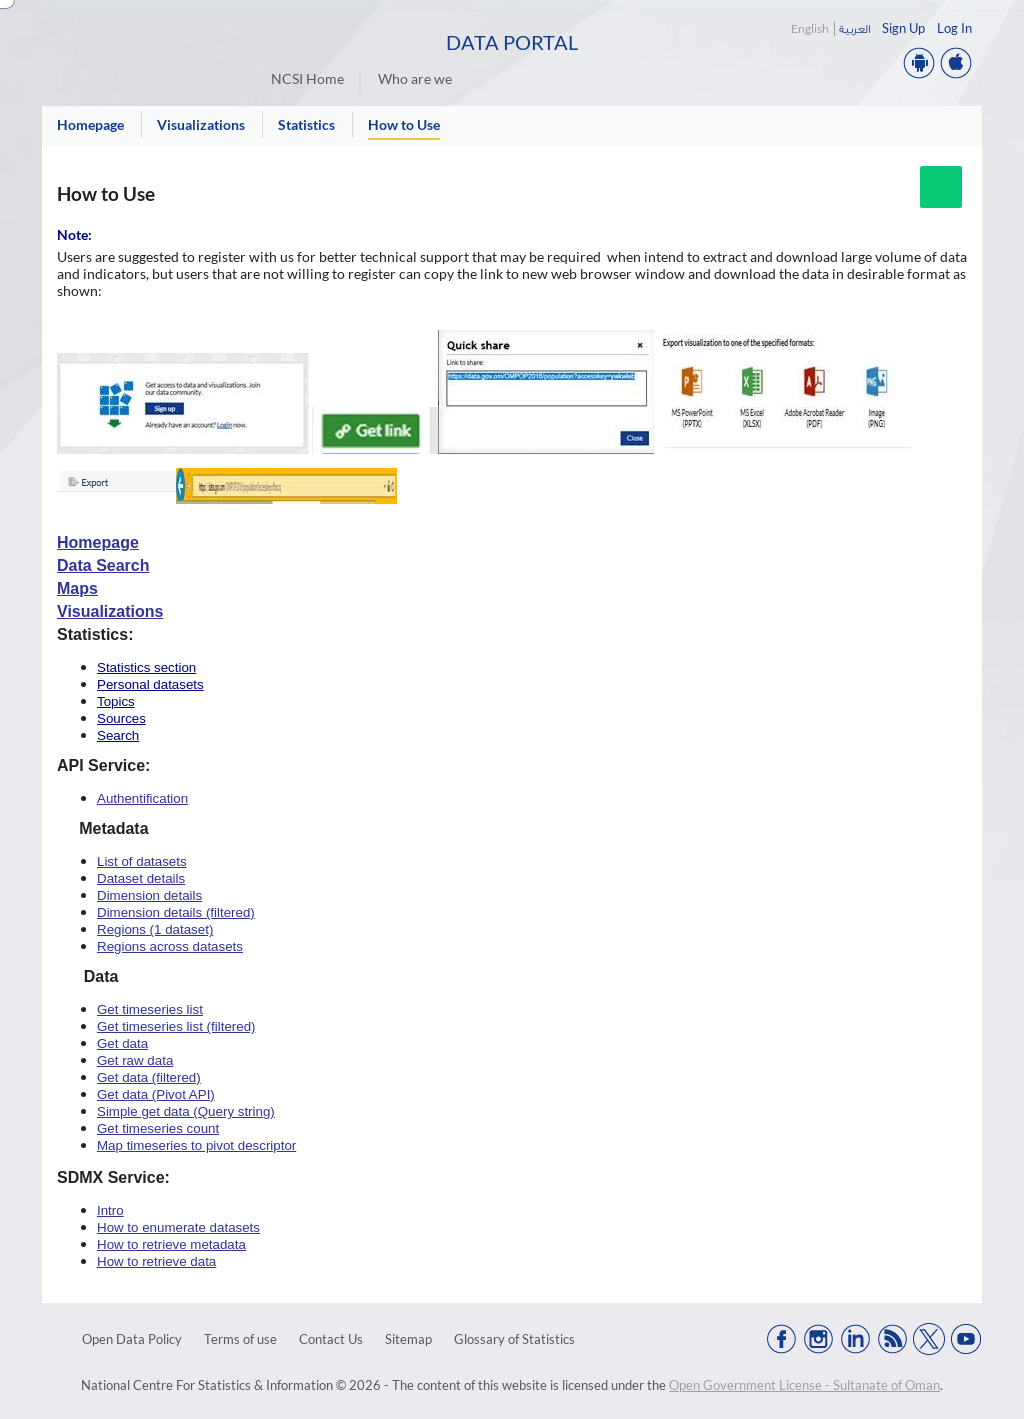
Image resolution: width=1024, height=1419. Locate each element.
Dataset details (141, 878)
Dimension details (149, 895)
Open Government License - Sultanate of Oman (804, 1385)
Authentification (142, 798)
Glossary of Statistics (514, 1339)
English (810, 28)
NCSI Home (307, 78)
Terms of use (240, 1339)
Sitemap (408, 1339)
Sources (121, 718)
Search (118, 735)
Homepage (98, 542)
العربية (854, 28)
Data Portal (512, 42)
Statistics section (146, 667)
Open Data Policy (132, 1339)
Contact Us (331, 1339)
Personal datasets (150, 684)
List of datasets (142, 861)
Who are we (415, 78)
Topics (116, 701)
